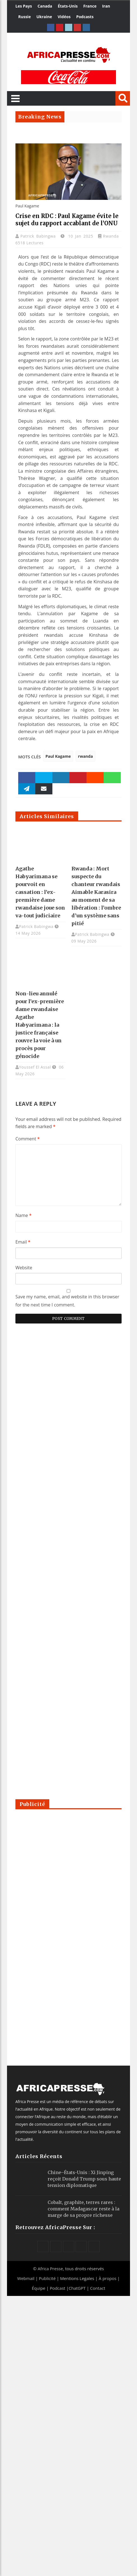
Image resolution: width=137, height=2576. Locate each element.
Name (23, 1215)
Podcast (57, 2288)
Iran (106, 6)
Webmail (25, 2278)
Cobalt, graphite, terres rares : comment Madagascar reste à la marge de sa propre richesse (83, 2208)
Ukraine (44, 16)
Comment (27, 1139)
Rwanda (111, 236)
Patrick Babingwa (39, 236)
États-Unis (68, 6)
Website (23, 1268)
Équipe (39, 2288)
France (89, 6)
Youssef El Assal (35, 1067)
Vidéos (64, 16)
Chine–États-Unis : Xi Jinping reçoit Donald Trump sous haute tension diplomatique (84, 2179)
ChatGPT (77, 2288)
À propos (107, 2278)
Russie (24, 16)
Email (23, 1242)
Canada (45, 6)
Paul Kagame (58, 756)
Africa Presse (50, 2268)
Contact (97, 2288)
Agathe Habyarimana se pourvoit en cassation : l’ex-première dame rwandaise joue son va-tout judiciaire (40, 892)
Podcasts (85, 16)
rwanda (85, 756)
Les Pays (23, 6)
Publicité (48, 2278)
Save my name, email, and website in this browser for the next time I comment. (67, 1301)
